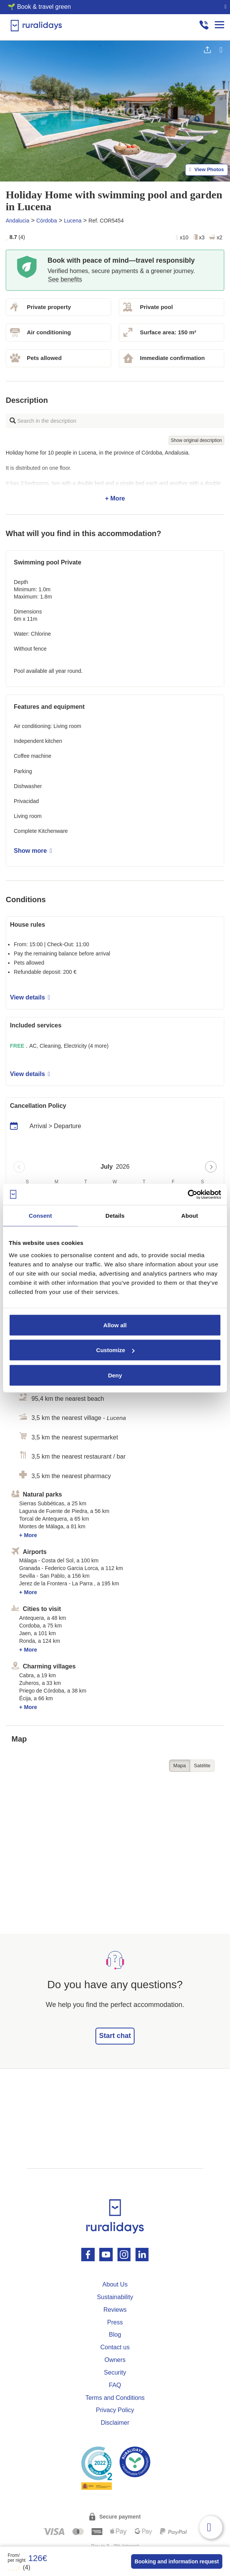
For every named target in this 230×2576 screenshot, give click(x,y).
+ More (115, 475)
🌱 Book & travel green (39, 6)
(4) (19, 2567)
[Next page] (211, 1167)
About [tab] (189, 1215)
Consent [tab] (40, 1215)
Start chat (115, 2036)
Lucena (73, 221)
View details (30, 997)
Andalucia (18, 221)
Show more (33, 850)
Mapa (179, 1765)
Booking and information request (177, 2561)
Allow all (115, 1325)
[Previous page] (19, 1167)
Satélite (202, 1765)
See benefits (65, 279)
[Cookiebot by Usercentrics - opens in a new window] (187, 1194)
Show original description (196, 440)
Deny (115, 1375)
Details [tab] (115, 1215)
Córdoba (46, 221)
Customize (115, 1350)
